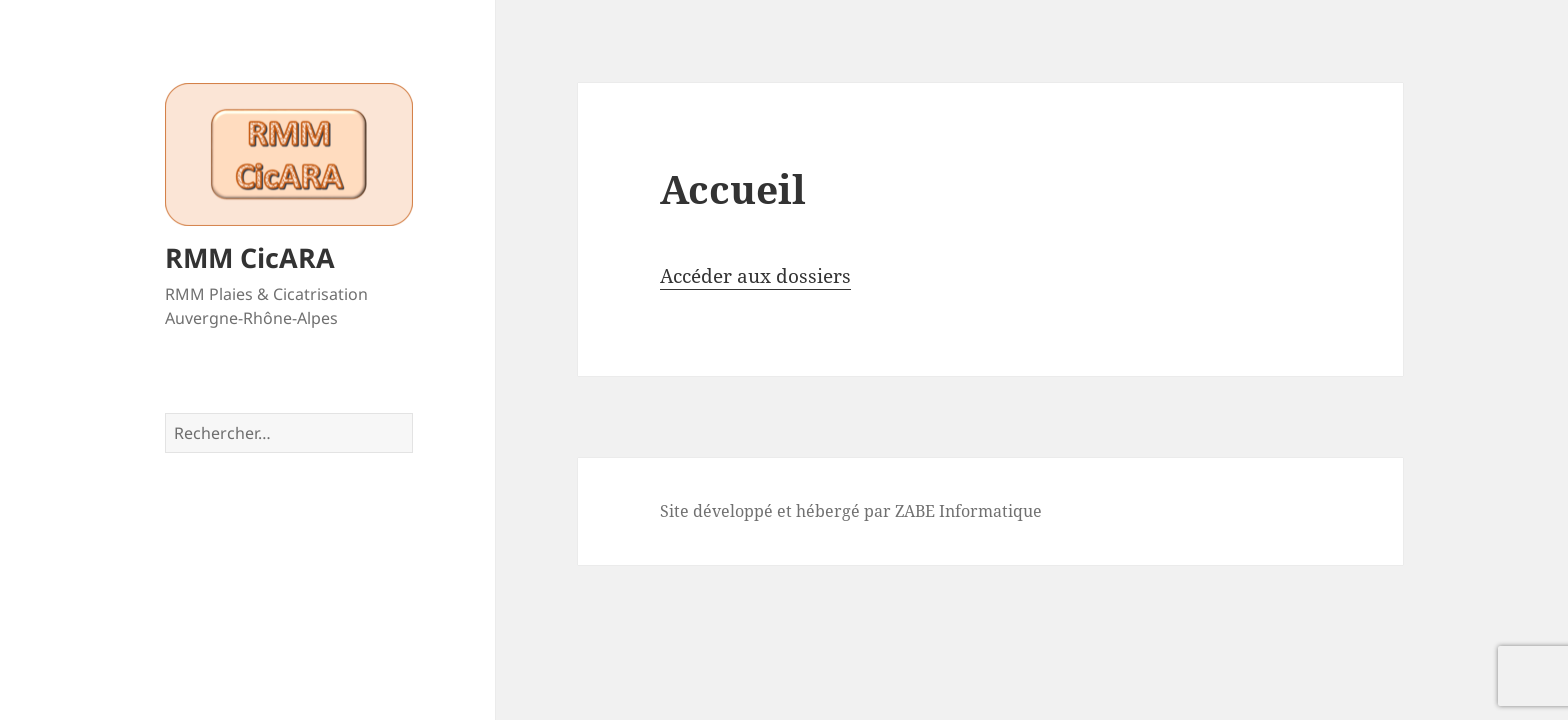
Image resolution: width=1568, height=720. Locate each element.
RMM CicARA (250, 257)
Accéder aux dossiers (755, 276)
